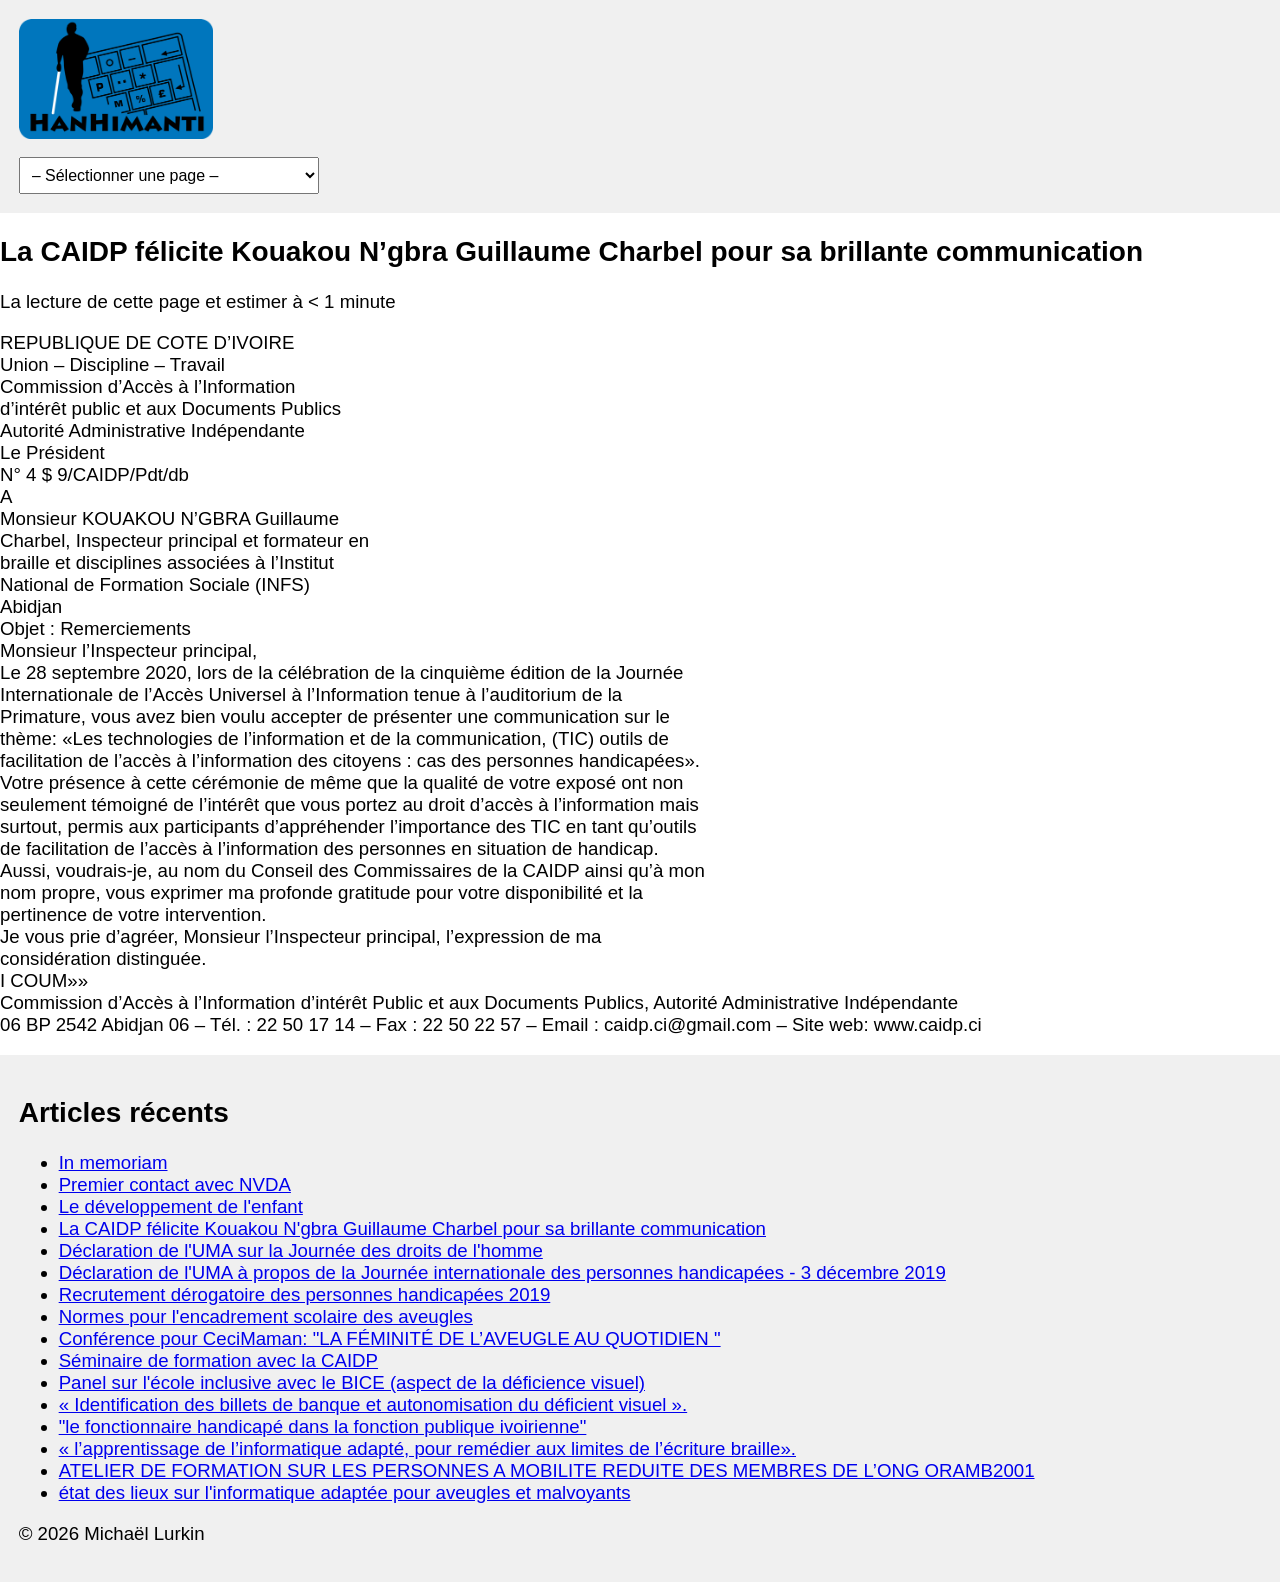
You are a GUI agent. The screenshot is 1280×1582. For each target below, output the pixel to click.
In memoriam (113, 1162)
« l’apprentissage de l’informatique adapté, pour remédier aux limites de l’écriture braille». (427, 1448)
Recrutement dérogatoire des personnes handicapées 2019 (305, 1294)
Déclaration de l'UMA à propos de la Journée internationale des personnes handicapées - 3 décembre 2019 (502, 1272)
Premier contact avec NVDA (175, 1184)
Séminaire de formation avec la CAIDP (218, 1360)
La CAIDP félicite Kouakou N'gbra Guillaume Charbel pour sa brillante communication (412, 1228)
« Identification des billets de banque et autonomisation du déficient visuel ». (373, 1404)
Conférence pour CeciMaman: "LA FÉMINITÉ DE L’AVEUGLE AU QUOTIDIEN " (390, 1338)
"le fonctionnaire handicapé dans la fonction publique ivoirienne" (323, 1426)
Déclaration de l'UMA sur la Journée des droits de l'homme (301, 1250)
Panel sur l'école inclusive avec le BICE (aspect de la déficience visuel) (352, 1382)
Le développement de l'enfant (181, 1206)
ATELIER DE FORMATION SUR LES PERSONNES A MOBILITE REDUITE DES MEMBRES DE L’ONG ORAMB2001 (547, 1470)
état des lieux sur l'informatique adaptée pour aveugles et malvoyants (345, 1492)
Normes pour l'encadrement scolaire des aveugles (266, 1316)
